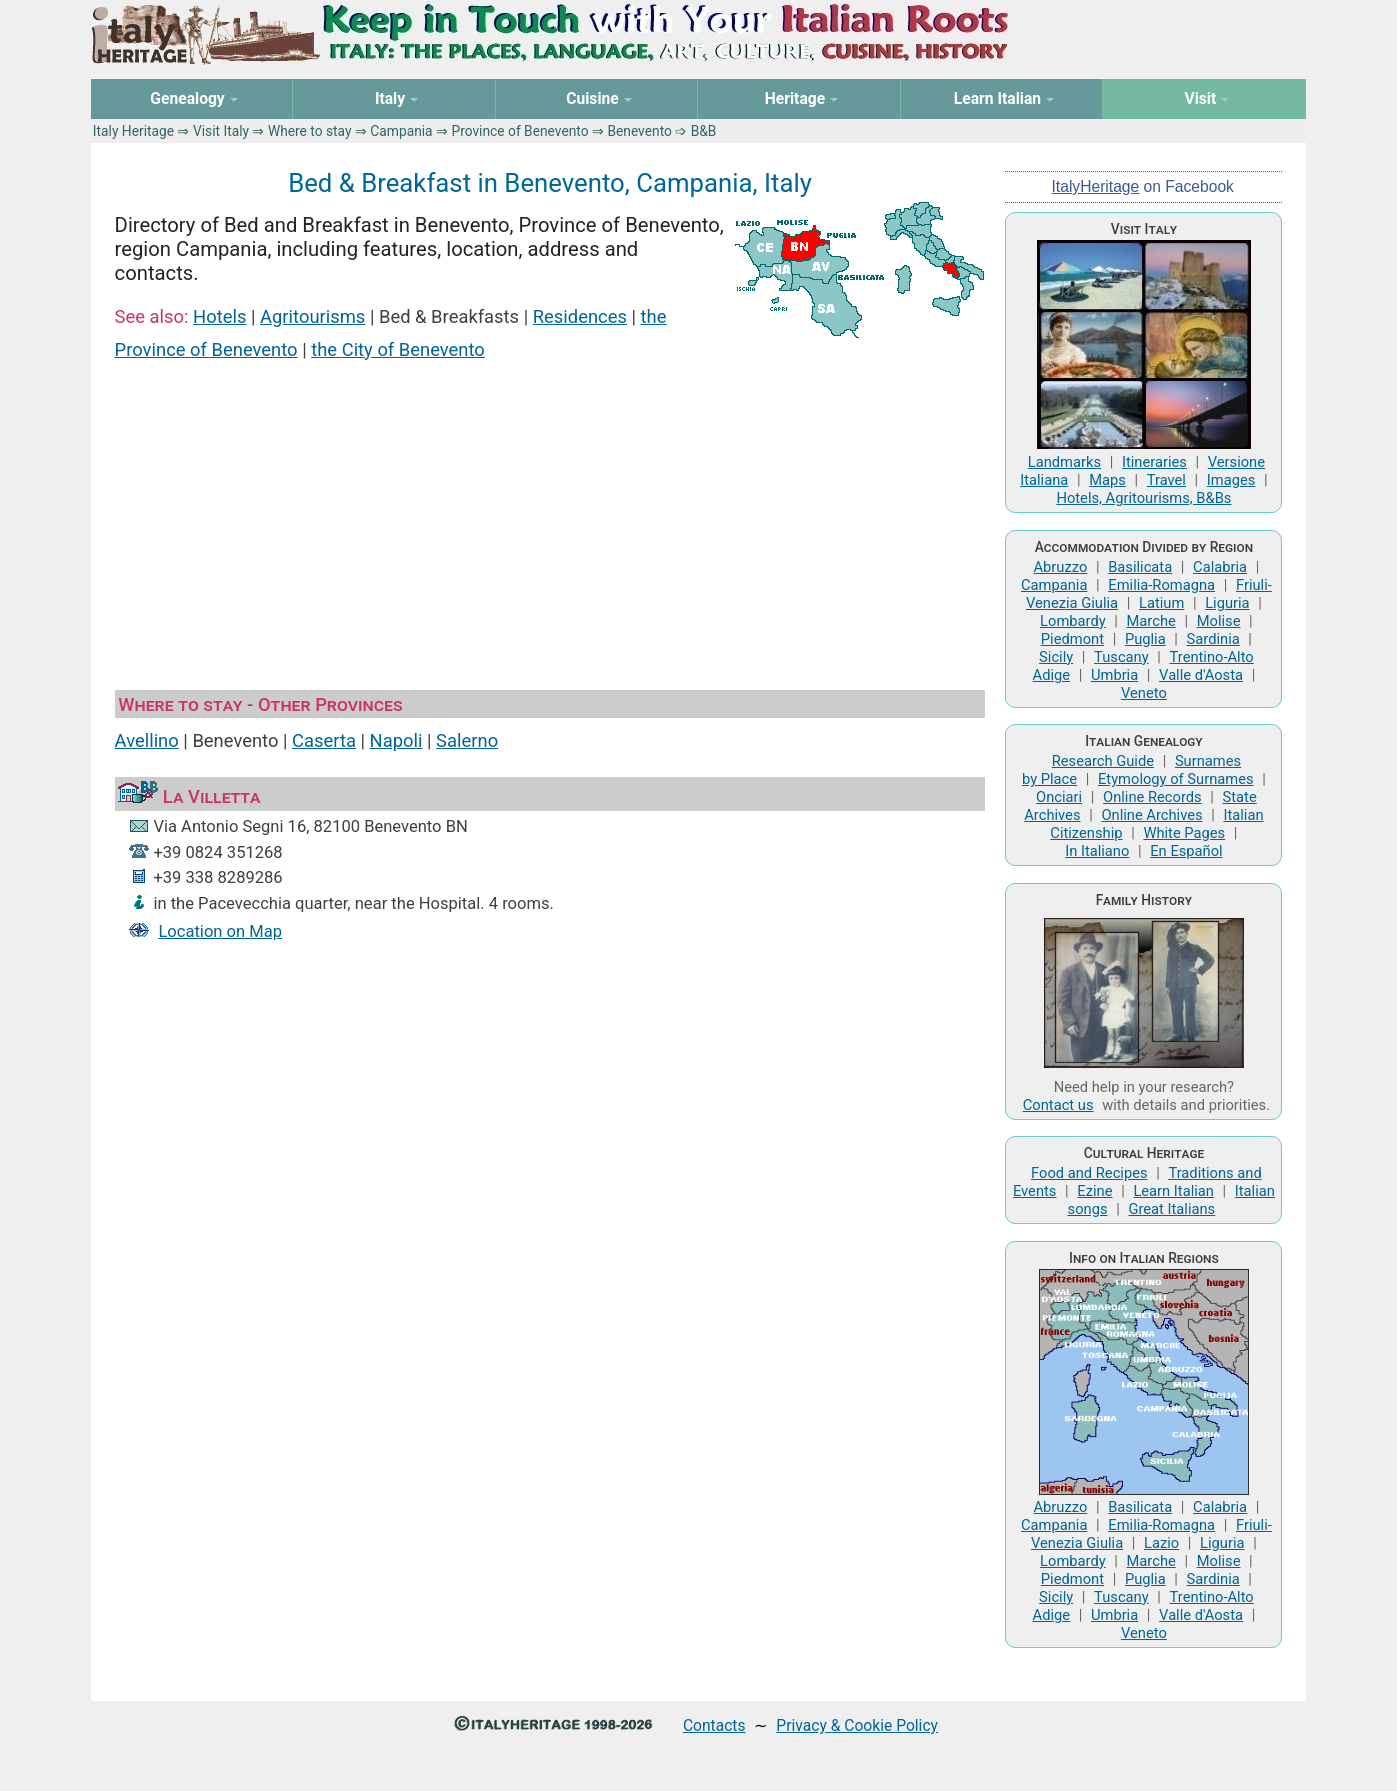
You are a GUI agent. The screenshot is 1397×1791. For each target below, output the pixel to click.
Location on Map (220, 931)
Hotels (219, 316)
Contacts (714, 1725)
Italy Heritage (133, 131)
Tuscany (1121, 657)
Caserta (324, 740)
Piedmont (1072, 639)
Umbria (1114, 675)
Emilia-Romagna (1161, 585)
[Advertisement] (550, 528)
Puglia (1145, 639)
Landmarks (1064, 462)
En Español (1186, 851)
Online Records (1152, 797)
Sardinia (1213, 639)
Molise (1219, 621)
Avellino (147, 740)
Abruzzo (1061, 567)
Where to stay (310, 131)
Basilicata (1140, 567)
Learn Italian (1173, 1191)
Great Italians (1171, 1209)
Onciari (1059, 797)
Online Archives (1151, 815)
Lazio (1161, 1543)
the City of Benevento (398, 349)
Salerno (467, 740)
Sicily (1056, 657)
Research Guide (1103, 761)
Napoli (396, 740)
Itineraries (1154, 462)
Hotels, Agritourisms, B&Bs (1143, 498)
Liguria (1227, 603)
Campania (401, 131)
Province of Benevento (519, 131)
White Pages (1184, 833)
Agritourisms (312, 316)
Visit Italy (221, 131)
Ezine (1094, 1191)
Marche (1151, 621)
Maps (1107, 480)
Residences (580, 316)
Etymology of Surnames (1176, 779)
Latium (1161, 603)
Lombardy (1073, 621)
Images (1231, 480)
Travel (1166, 480)
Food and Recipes (1089, 1173)
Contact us (1058, 1105)
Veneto (1144, 693)
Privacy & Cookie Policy (857, 1725)
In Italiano (1097, 851)
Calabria (1220, 567)
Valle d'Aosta (1201, 675)
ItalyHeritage (1096, 186)
